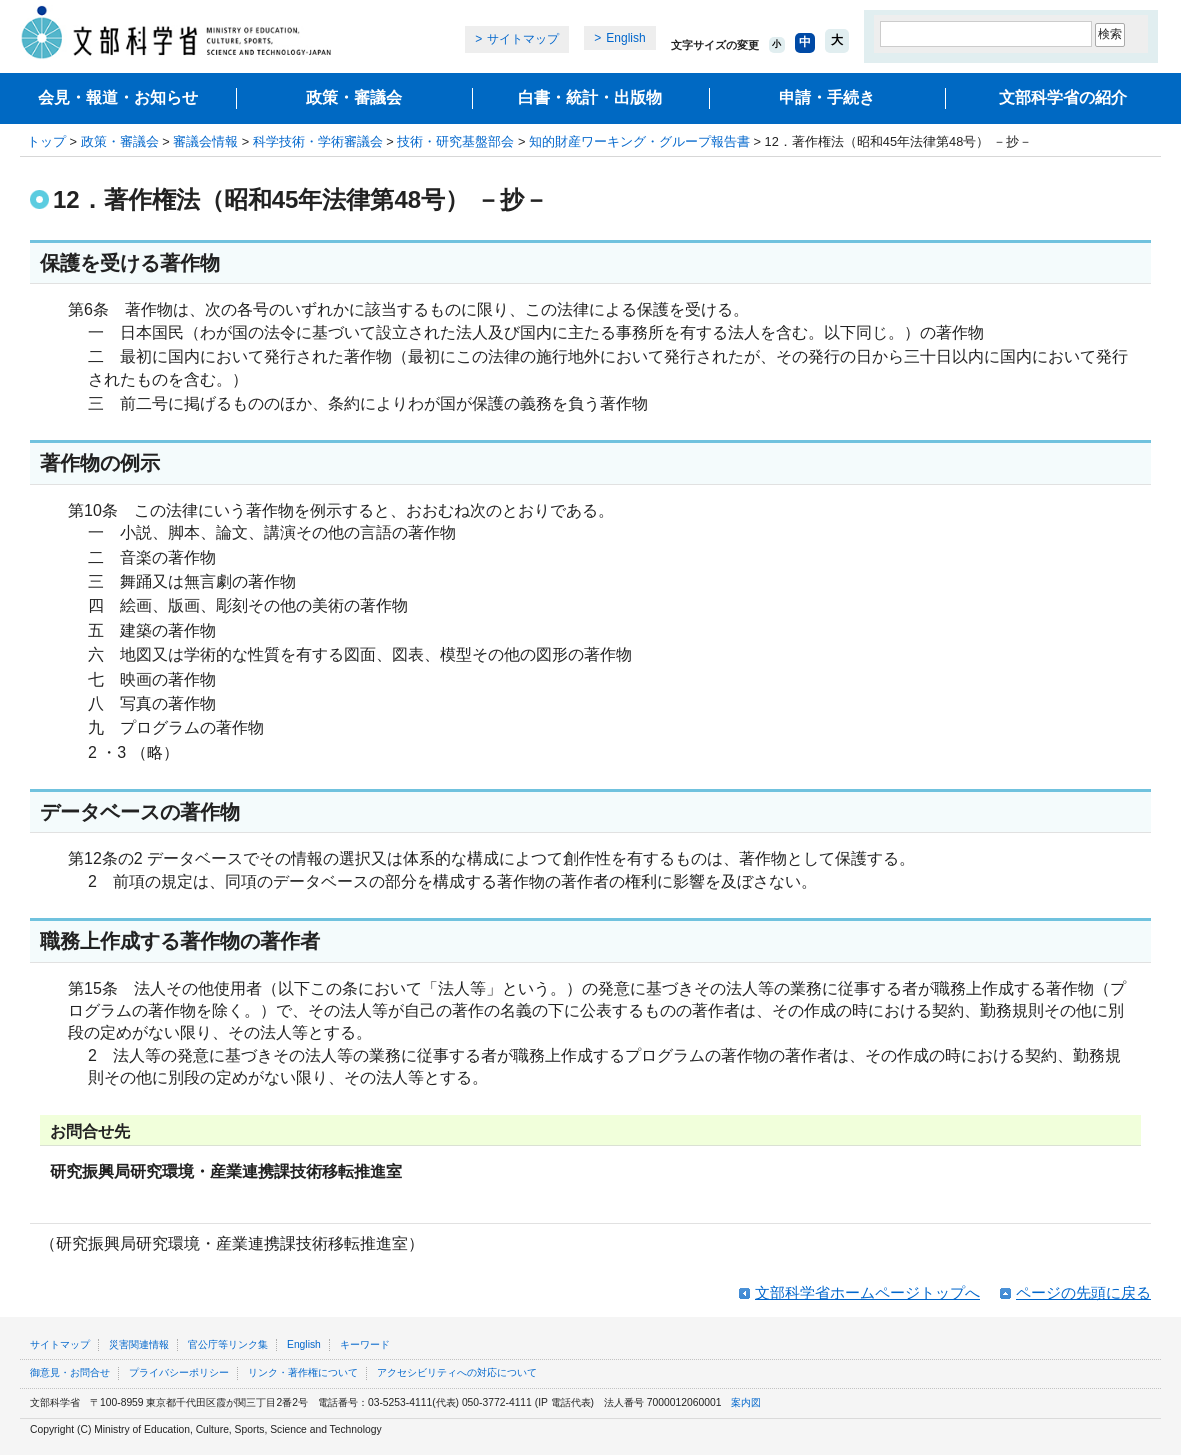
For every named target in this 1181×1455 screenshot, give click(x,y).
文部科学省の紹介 (1063, 97)
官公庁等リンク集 (228, 1344)
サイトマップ (523, 39)
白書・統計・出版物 (590, 97)
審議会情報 (205, 141)
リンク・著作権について (303, 1372)
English (625, 38)
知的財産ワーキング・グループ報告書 (639, 141)
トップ (46, 141)
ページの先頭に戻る (1083, 1292)
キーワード (365, 1344)
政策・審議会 (354, 97)
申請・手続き (827, 97)
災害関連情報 (139, 1344)
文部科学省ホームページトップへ (867, 1292)
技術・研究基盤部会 (455, 141)
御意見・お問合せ (70, 1372)
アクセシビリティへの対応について (457, 1372)
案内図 (746, 1402)
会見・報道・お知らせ (118, 97)
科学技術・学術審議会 (318, 141)
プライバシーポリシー (179, 1372)
